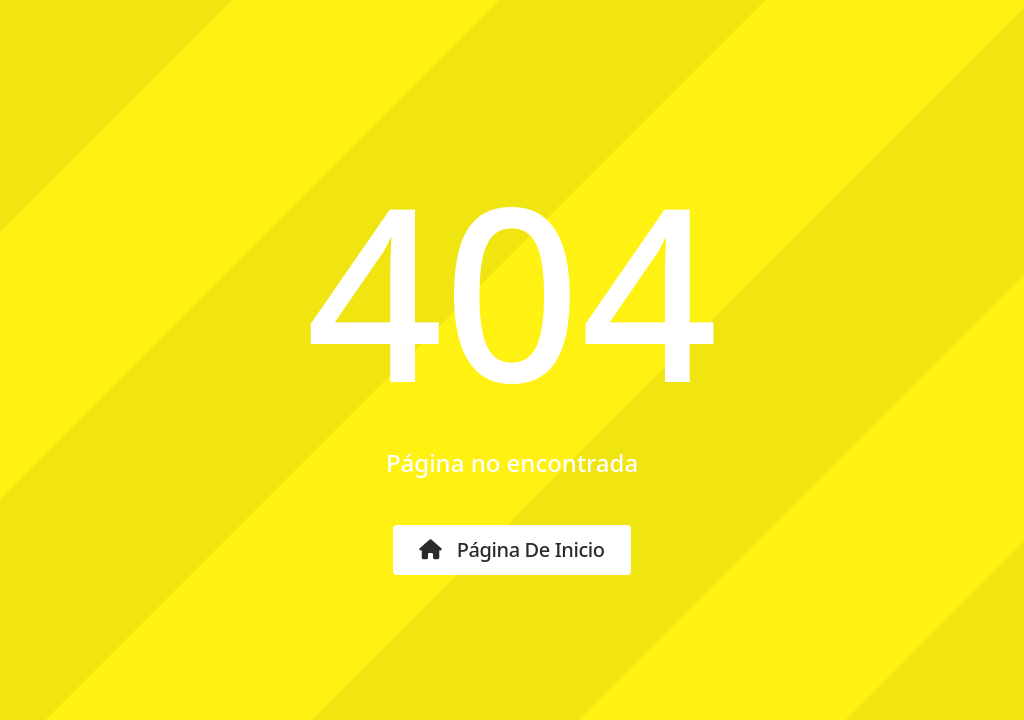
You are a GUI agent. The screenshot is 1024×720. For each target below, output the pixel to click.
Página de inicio (511, 549)
